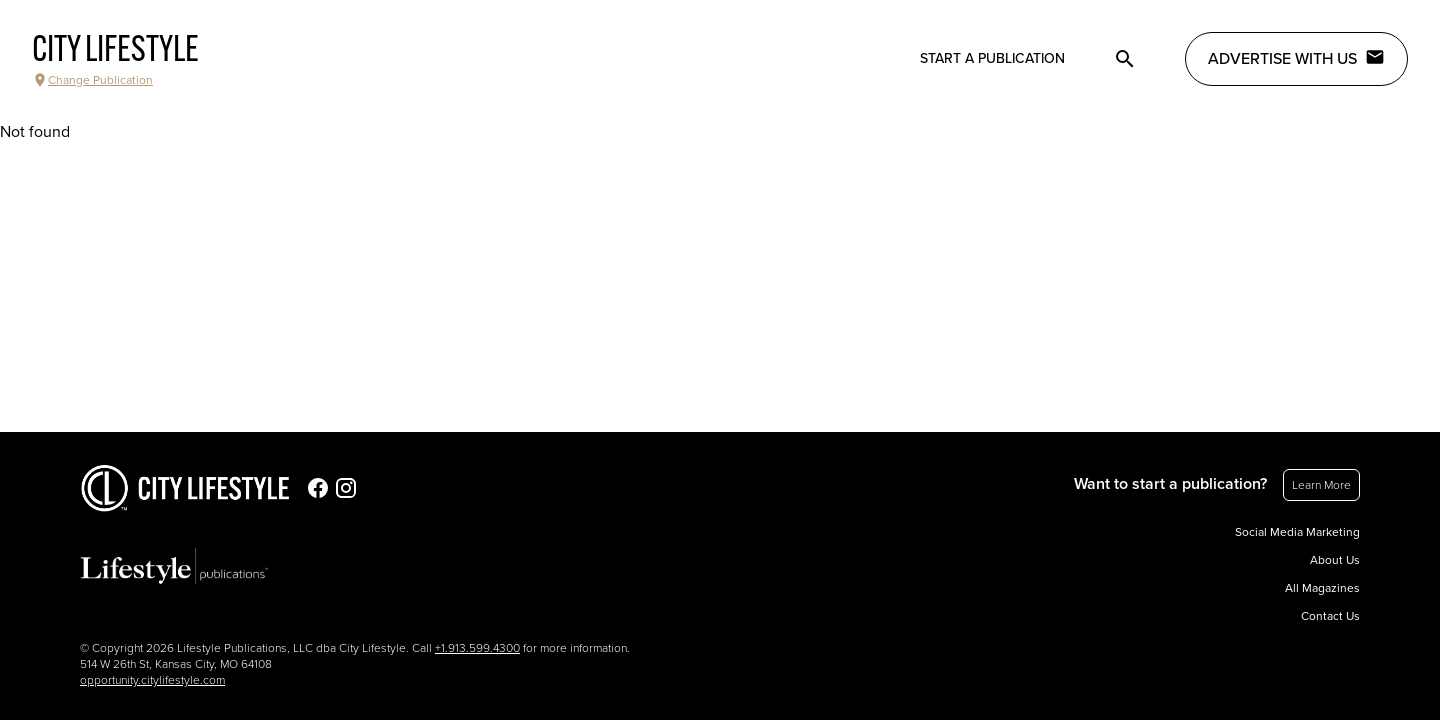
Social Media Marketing (1297, 532)
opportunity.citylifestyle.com (152, 680)
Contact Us (1330, 616)
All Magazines (1322, 588)
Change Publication (92, 80)
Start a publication (992, 58)
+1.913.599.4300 (477, 648)
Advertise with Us (1296, 58)
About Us (1335, 560)
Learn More (1321, 485)
